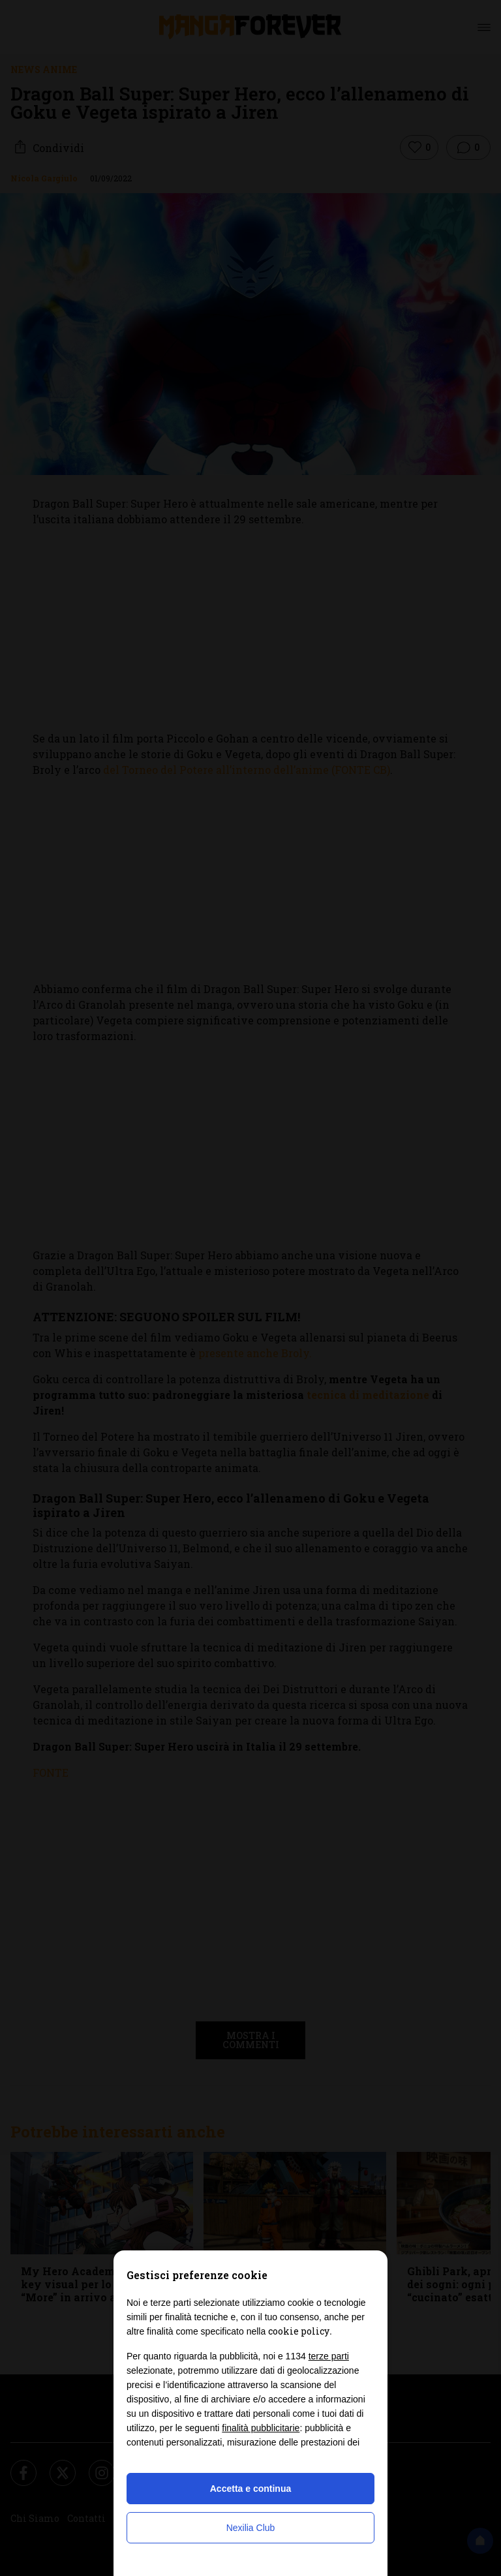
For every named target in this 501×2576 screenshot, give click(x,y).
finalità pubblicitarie (260, 2428)
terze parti (329, 2356)
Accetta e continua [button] (250, 2488)
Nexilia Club (250, 2527)
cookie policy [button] (298, 2331)
